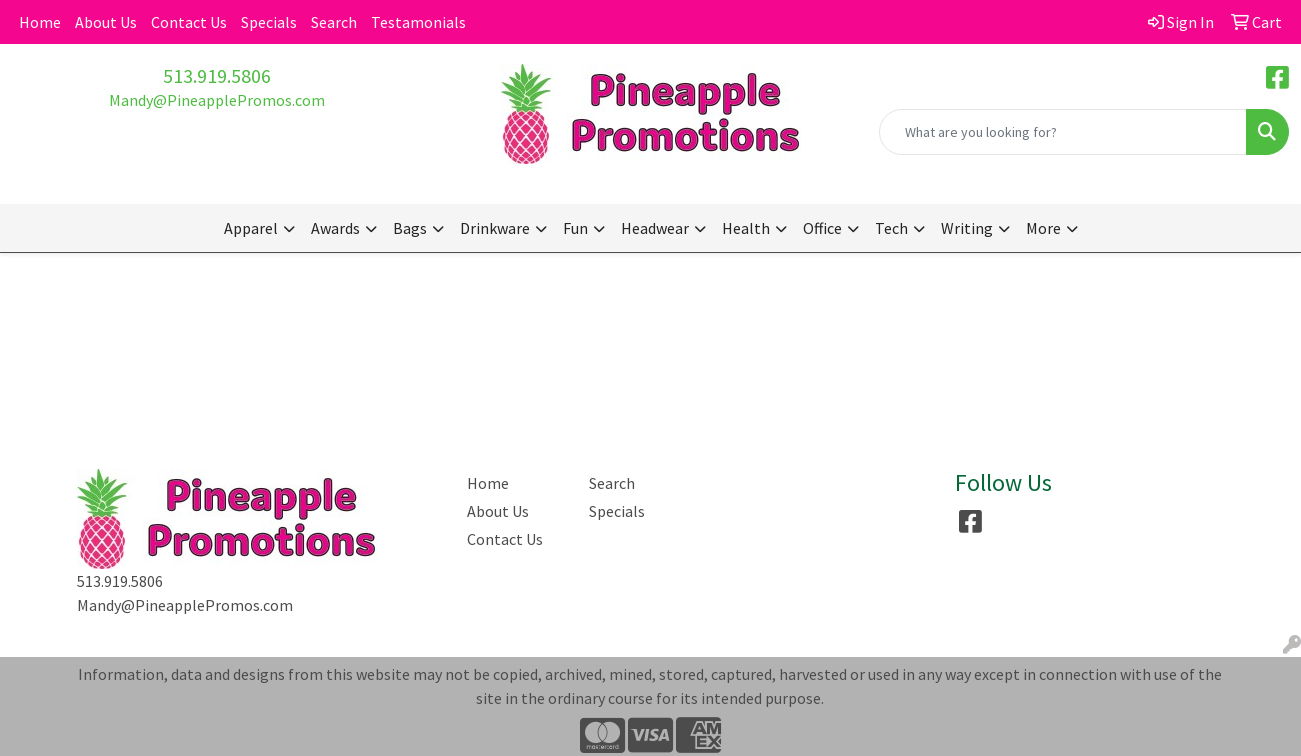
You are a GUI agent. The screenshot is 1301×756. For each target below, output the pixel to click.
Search (334, 22)
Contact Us (189, 22)
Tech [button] (891, 228)
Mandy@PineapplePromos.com (217, 100)
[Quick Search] (1063, 132)
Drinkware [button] (495, 228)
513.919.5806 (217, 75)
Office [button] (822, 228)
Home (40, 22)
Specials (269, 22)
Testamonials (418, 22)
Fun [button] (575, 228)
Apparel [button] (251, 228)
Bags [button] (410, 228)
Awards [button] (335, 228)
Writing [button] (967, 228)
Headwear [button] (655, 228)
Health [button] (746, 228)
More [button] (1043, 228)
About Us (106, 22)
